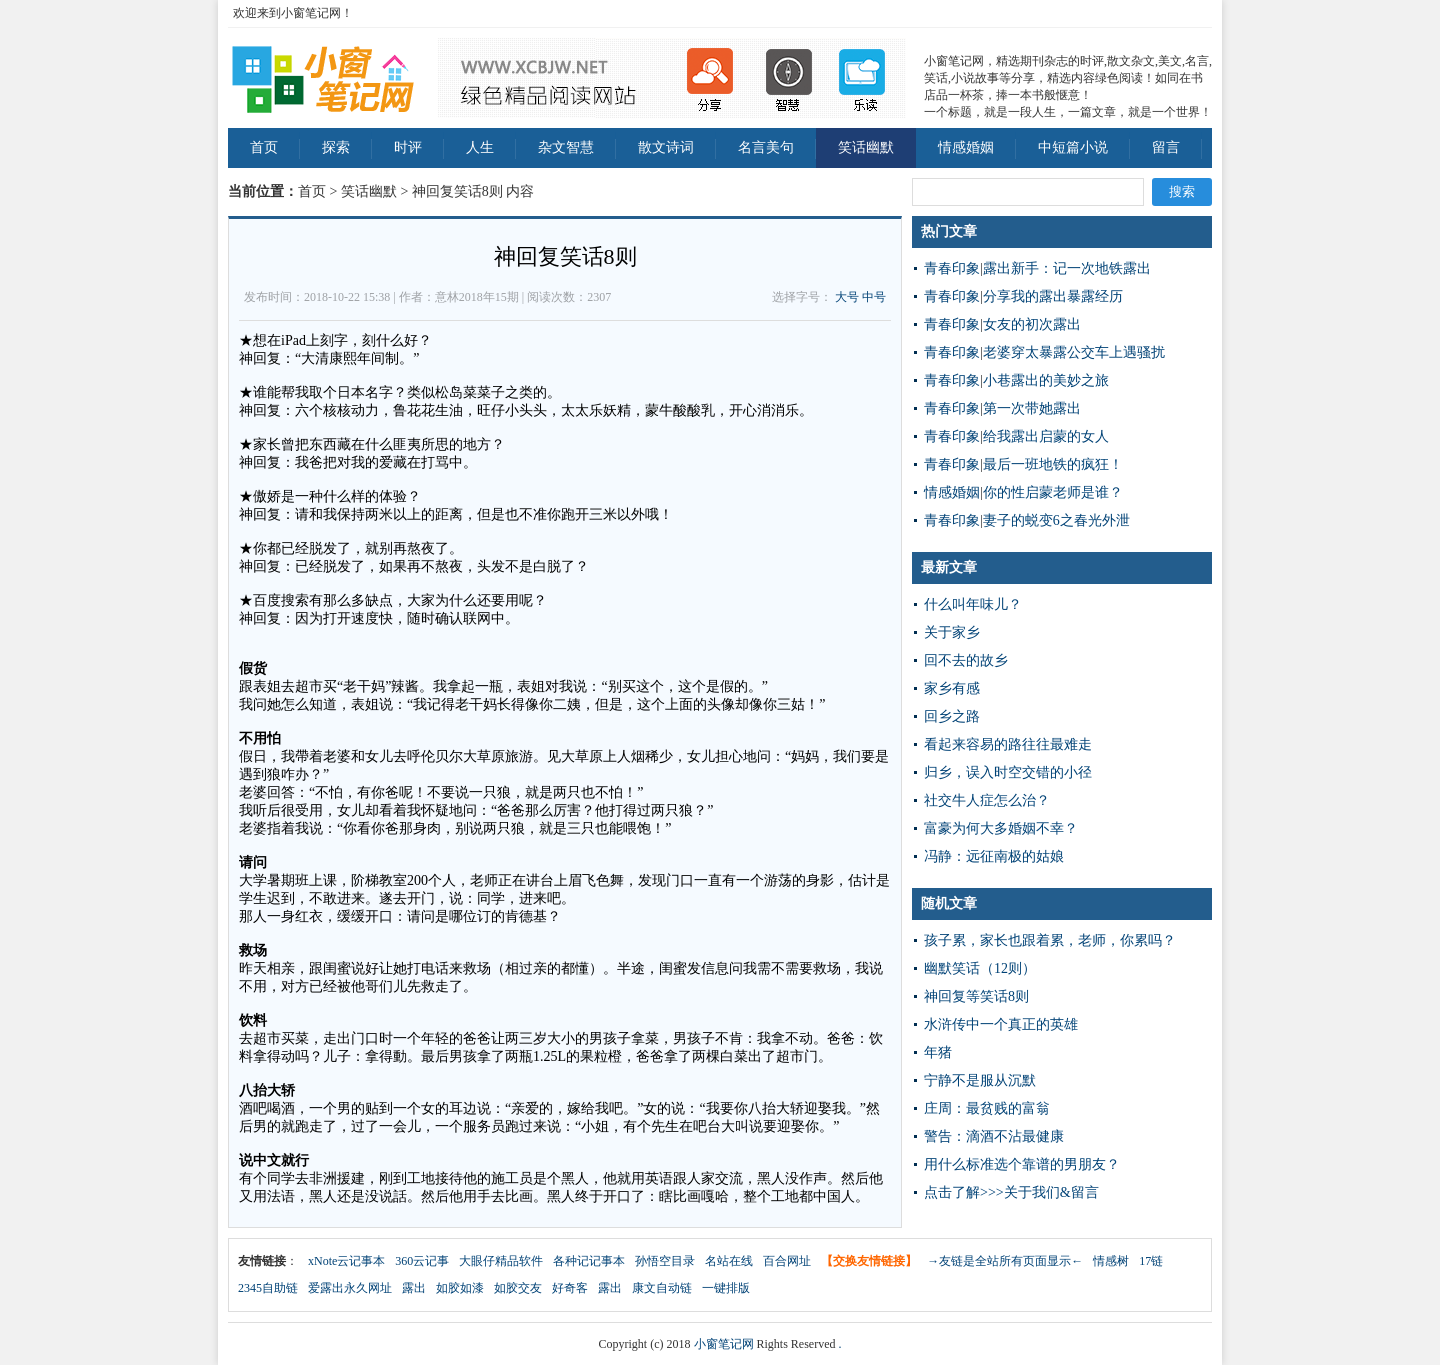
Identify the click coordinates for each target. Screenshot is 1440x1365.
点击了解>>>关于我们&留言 (1011, 1192)
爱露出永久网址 (350, 1288)
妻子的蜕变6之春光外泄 (1056, 520)
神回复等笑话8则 (976, 996)
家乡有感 (952, 688)
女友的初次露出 (1032, 324)
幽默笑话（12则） (980, 968)
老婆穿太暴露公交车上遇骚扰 (1074, 352)
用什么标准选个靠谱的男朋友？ (1022, 1164)
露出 (414, 1288)
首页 (264, 147)
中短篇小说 (1073, 147)
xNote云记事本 (346, 1261)
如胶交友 (518, 1288)
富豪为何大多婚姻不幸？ (1001, 828)
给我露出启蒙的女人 (1046, 436)
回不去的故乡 (966, 660)
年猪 (938, 1052)
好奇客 (570, 1288)
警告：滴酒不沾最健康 (994, 1136)
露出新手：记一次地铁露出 (1067, 268)
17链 (1151, 1261)
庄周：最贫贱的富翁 (987, 1108)
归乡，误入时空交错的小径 (1008, 772)
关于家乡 (952, 632)
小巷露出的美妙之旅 (1046, 380)
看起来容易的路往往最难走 (1008, 744)
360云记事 (422, 1261)
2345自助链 (268, 1288)
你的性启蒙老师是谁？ (1053, 492)
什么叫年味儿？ (973, 604)
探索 (336, 147)
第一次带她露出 (1032, 408)
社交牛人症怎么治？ (987, 800)
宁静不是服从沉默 (980, 1080)
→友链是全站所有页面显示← (1005, 1261)
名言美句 (766, 147)
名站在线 (729, 1261)
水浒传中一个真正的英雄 (1001, 1024)
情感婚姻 (966, 147)
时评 (408, 147)
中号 (874, 297)
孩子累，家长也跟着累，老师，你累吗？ (1050, 940)
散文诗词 (666, 147)
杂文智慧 (566, 147)
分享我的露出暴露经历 (1053, 296)
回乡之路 (952, 716)
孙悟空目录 (665, 1261)
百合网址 (787, 1261)
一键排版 (726, 1288)
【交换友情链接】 (869, 1261)
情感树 (1111, 1261)
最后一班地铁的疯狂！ (1053, 464)
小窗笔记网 (724, 1344)
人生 (480, 147)
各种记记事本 (589, 1261)
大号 (847, 297)
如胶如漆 (460, 1288)
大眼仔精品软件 (501, 1261)
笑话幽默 (866, 147)
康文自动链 (662, 1288)
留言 (1166, 147)
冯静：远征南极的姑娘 (994, 856)
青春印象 (952, 268)
